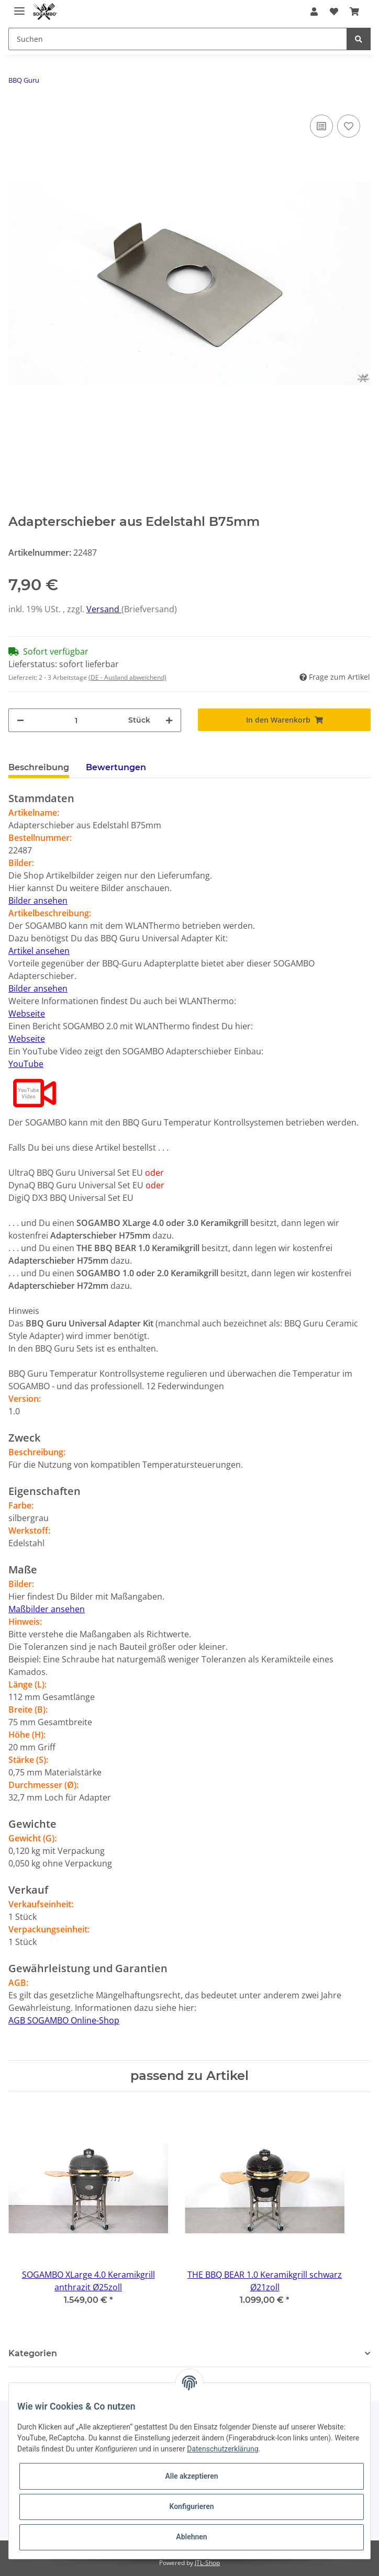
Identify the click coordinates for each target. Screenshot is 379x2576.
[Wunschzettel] (333, 11)
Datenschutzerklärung (222, 2449)
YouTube (25, 1064)
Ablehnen (191, 2537)
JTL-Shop (207, 2562)
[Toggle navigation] (19, 6)
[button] (314, 11)
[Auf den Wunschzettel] (348, 126)
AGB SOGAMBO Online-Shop (63, 2020)
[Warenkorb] (354, 11)
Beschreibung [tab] (38, 767)
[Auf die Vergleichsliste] (321, 126)
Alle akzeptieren (191, 2476)
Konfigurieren (191, 2506)
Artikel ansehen (39, 951)
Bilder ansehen (38, 900)
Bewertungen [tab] (116, 767)
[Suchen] (177, 39)
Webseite (26, 1013)
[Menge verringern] (20, 720)
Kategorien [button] (32, 2353)
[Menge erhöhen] (169, 720)
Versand (103, 609)
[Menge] (76, 720)
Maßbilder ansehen (46, 1609)
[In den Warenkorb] (284, 719)
